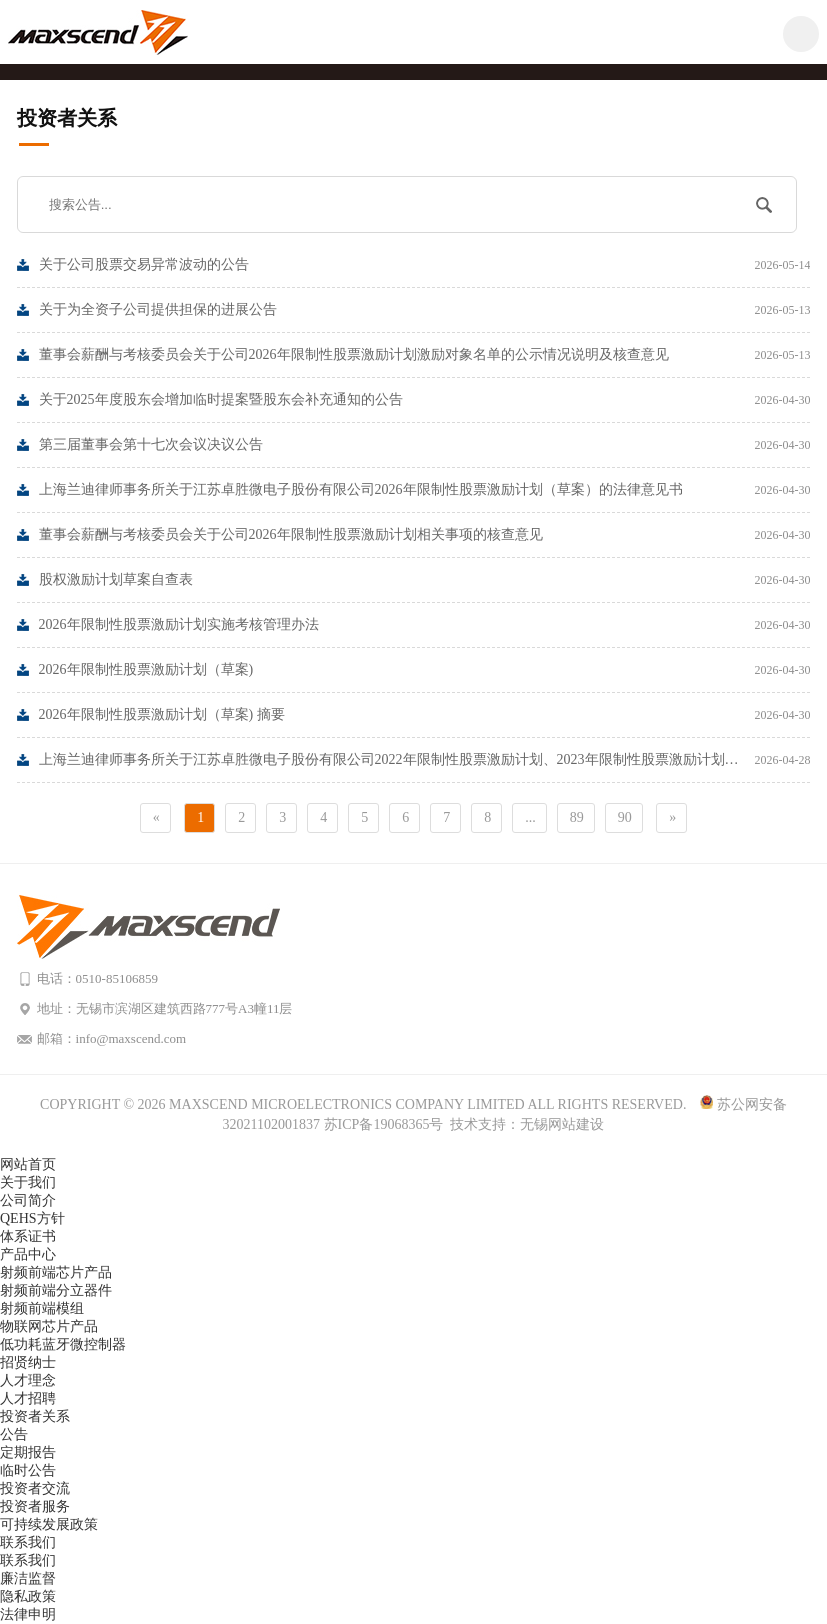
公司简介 (28, 1200)
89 (577, 817)
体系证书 (28, 1236)
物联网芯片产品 (49, 1326)
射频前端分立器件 (56, 1290)
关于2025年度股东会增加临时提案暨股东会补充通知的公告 (425, 400)
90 (625, 817)
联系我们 (28, 1542)
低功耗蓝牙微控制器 (63, 1344)
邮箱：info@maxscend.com (112, 1038)
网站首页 (28, 1164)
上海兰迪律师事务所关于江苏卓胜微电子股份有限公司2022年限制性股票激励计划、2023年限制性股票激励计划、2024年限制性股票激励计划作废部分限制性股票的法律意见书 (425, 760)
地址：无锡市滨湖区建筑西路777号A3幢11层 (165, 1008)
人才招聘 (28, 1398)
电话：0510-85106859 (97, 978)
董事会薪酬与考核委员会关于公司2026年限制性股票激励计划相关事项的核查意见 (425, 535)
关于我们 (28, 1182)
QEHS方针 (32, 1218)
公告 (14, 1434)
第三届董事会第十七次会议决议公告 (425, 445)
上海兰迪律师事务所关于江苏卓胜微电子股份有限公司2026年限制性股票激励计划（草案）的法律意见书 (425, 490)
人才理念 (28, 1380)
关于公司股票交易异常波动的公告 (425, 265)
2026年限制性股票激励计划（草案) (425, 670)
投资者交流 (35, 1488)
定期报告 (28, 1452)
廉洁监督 (28, 1578)
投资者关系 (35, 1416)
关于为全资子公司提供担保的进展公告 (425, 310)
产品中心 (28, 1254)
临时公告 (28, 1470)
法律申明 (28, 1614)
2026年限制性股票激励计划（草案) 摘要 (425, 715)
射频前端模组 (42, 1308)
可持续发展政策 (49, 1524)
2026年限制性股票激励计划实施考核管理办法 (425, 625)
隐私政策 (28, 1596)
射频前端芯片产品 (56, 1272)
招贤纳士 (28, 1362)
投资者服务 (35, 1506)
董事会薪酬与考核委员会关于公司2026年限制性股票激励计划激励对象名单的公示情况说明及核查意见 (425, 355)
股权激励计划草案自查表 (425, 580)
